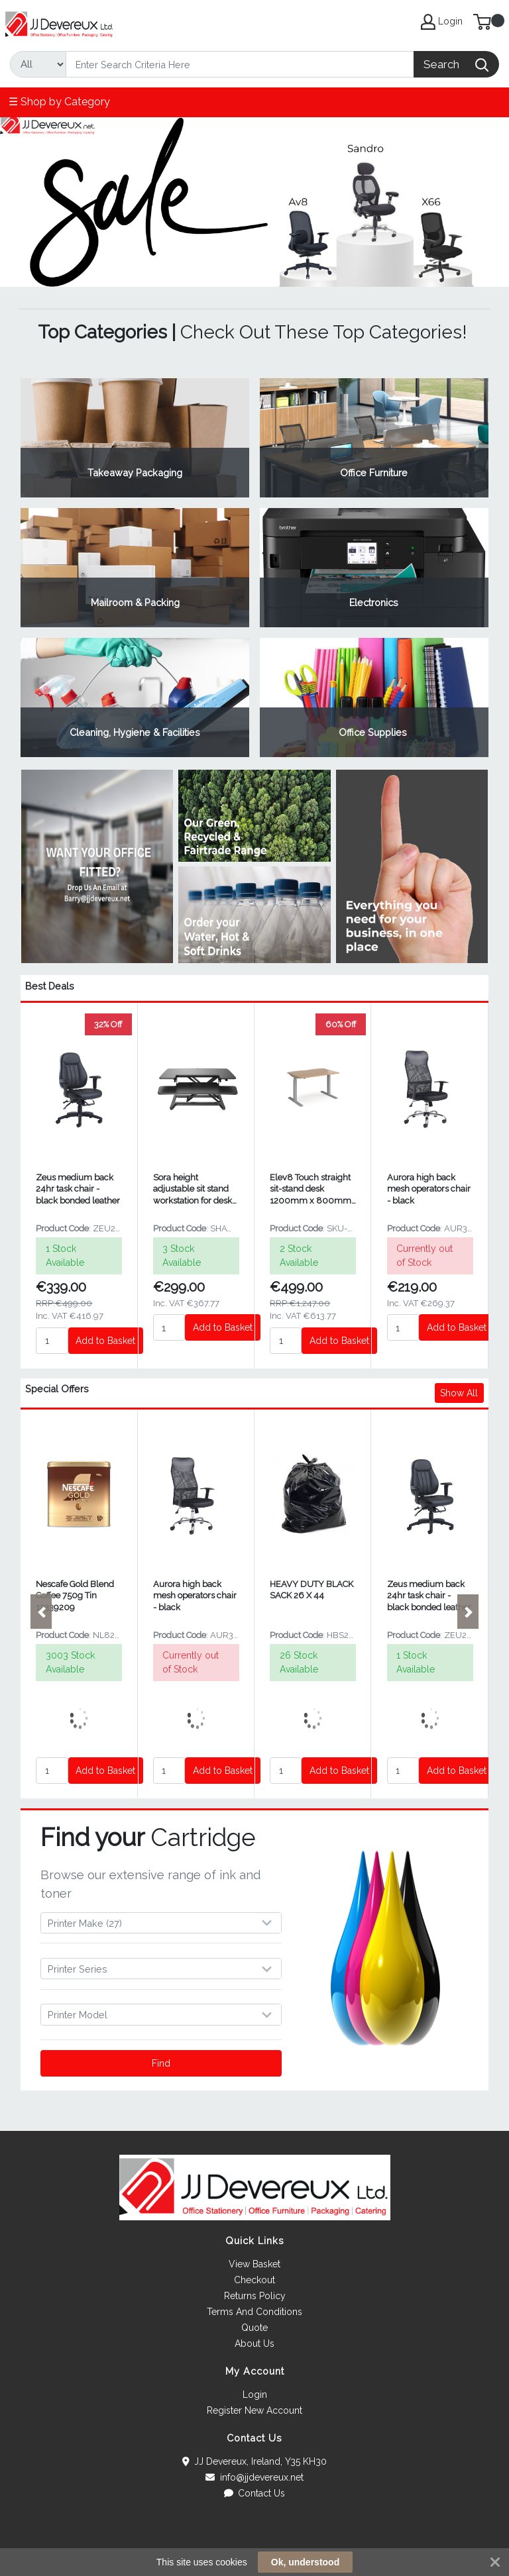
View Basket (254, 2264)
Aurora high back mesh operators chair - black (429, 1189)
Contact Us (255, 2493)
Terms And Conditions (254, 2311)
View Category (135, 437)
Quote (254, 2327)
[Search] (240, 64)
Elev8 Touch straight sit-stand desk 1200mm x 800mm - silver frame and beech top (310, 1189)
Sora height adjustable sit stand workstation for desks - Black (194, 1189)
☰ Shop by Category (59, 101)
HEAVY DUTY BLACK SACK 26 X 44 (311, 1589)
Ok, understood (305, 2562)
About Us (254, 2343)
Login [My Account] (442, 22)
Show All (459, 1393)
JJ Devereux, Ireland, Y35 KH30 (254, 2461)
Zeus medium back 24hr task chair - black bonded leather (78, 1189)
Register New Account (254, 2410)
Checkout (254, 2280)
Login (255, 2394)
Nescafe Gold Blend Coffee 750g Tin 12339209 (75, 1595)
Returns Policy (255, 2296)
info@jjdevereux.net (254, 2477)
